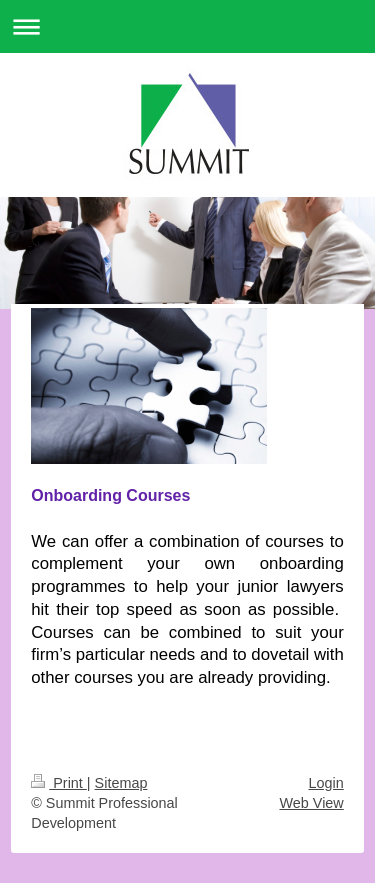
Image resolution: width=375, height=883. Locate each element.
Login (326, 783)
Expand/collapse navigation (187, 26)
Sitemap (121, 783)
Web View (311, 803)
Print (59, 783)
